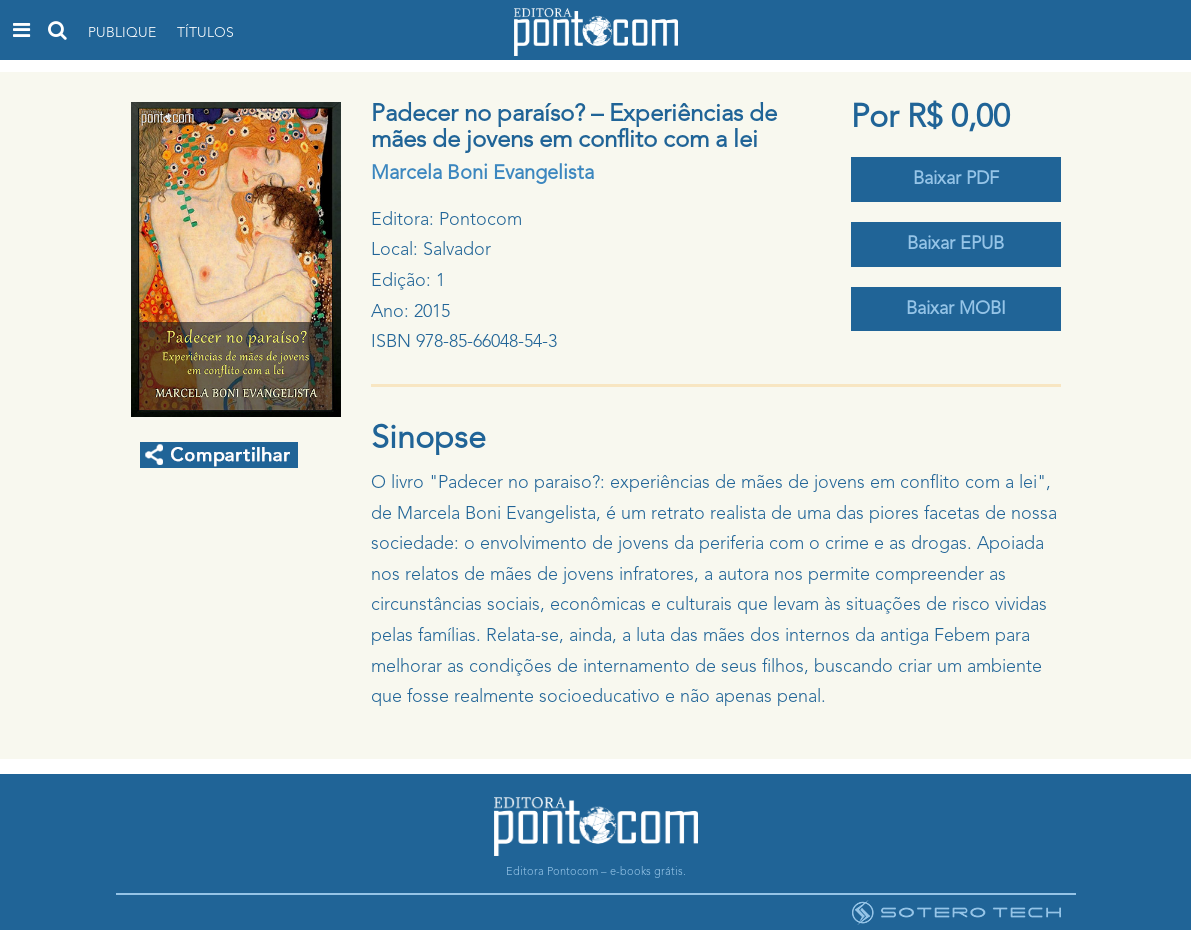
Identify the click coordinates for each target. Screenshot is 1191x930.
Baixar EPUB (955, 244)
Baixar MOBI (956, 309)
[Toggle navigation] (21, 30)
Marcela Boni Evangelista (482, 174)
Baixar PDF (956, 179)
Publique (122, 33)
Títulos (205, 33)
